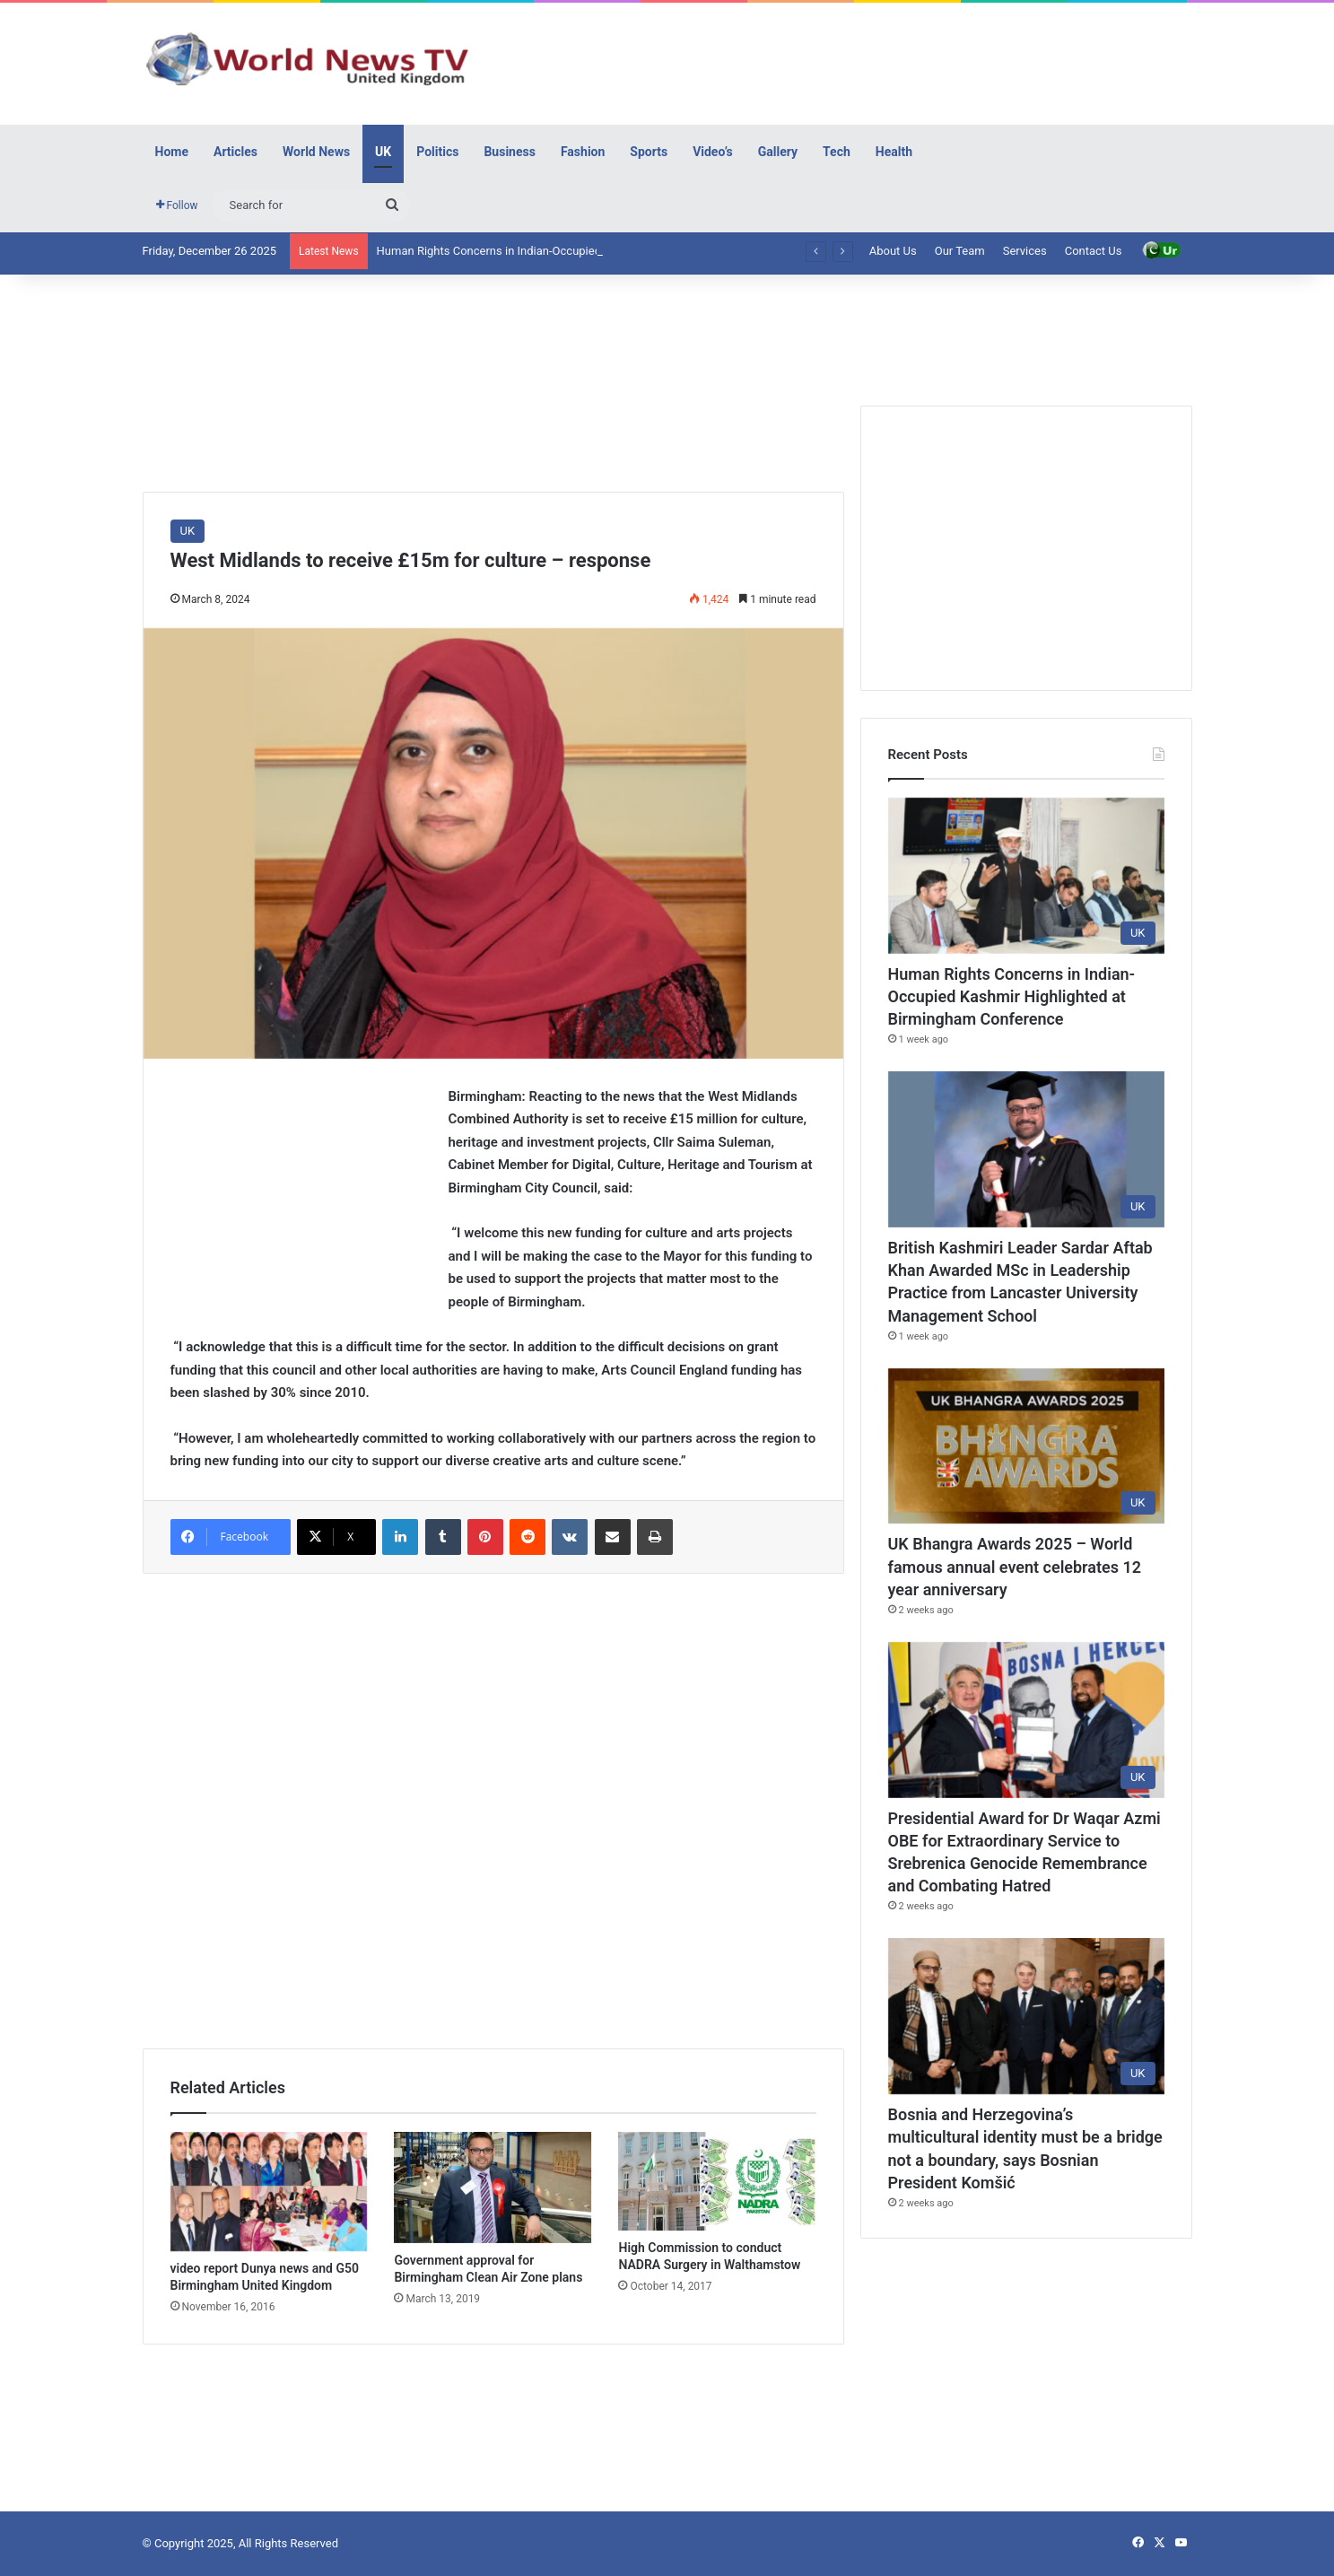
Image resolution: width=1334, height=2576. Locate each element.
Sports (648, 151)
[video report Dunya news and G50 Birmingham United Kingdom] (269, 2191)
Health (894, 151)
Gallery (778, 151)
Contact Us (1093, 251)
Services (1025, 251)
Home (171, 151)
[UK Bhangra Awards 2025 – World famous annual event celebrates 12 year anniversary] (1026, 1446)
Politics (437, 151)
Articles (235, 151)
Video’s (713, 151)
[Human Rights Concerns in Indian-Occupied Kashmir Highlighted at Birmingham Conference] (1026, 876)
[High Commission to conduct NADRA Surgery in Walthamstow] (716, 2181)
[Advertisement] (846, 61)
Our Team (960, 251)
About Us (893, 251)
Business (509, 151)
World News (316, 151)
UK (383, 151)
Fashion (583, 151)
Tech (836, 151)
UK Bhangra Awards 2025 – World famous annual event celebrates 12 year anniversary (1014, 1566)
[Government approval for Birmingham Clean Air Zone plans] (492, 2187)
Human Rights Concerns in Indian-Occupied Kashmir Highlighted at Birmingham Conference (1012, 996)
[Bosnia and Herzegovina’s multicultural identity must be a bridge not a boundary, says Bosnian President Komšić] (1026, 2016)
